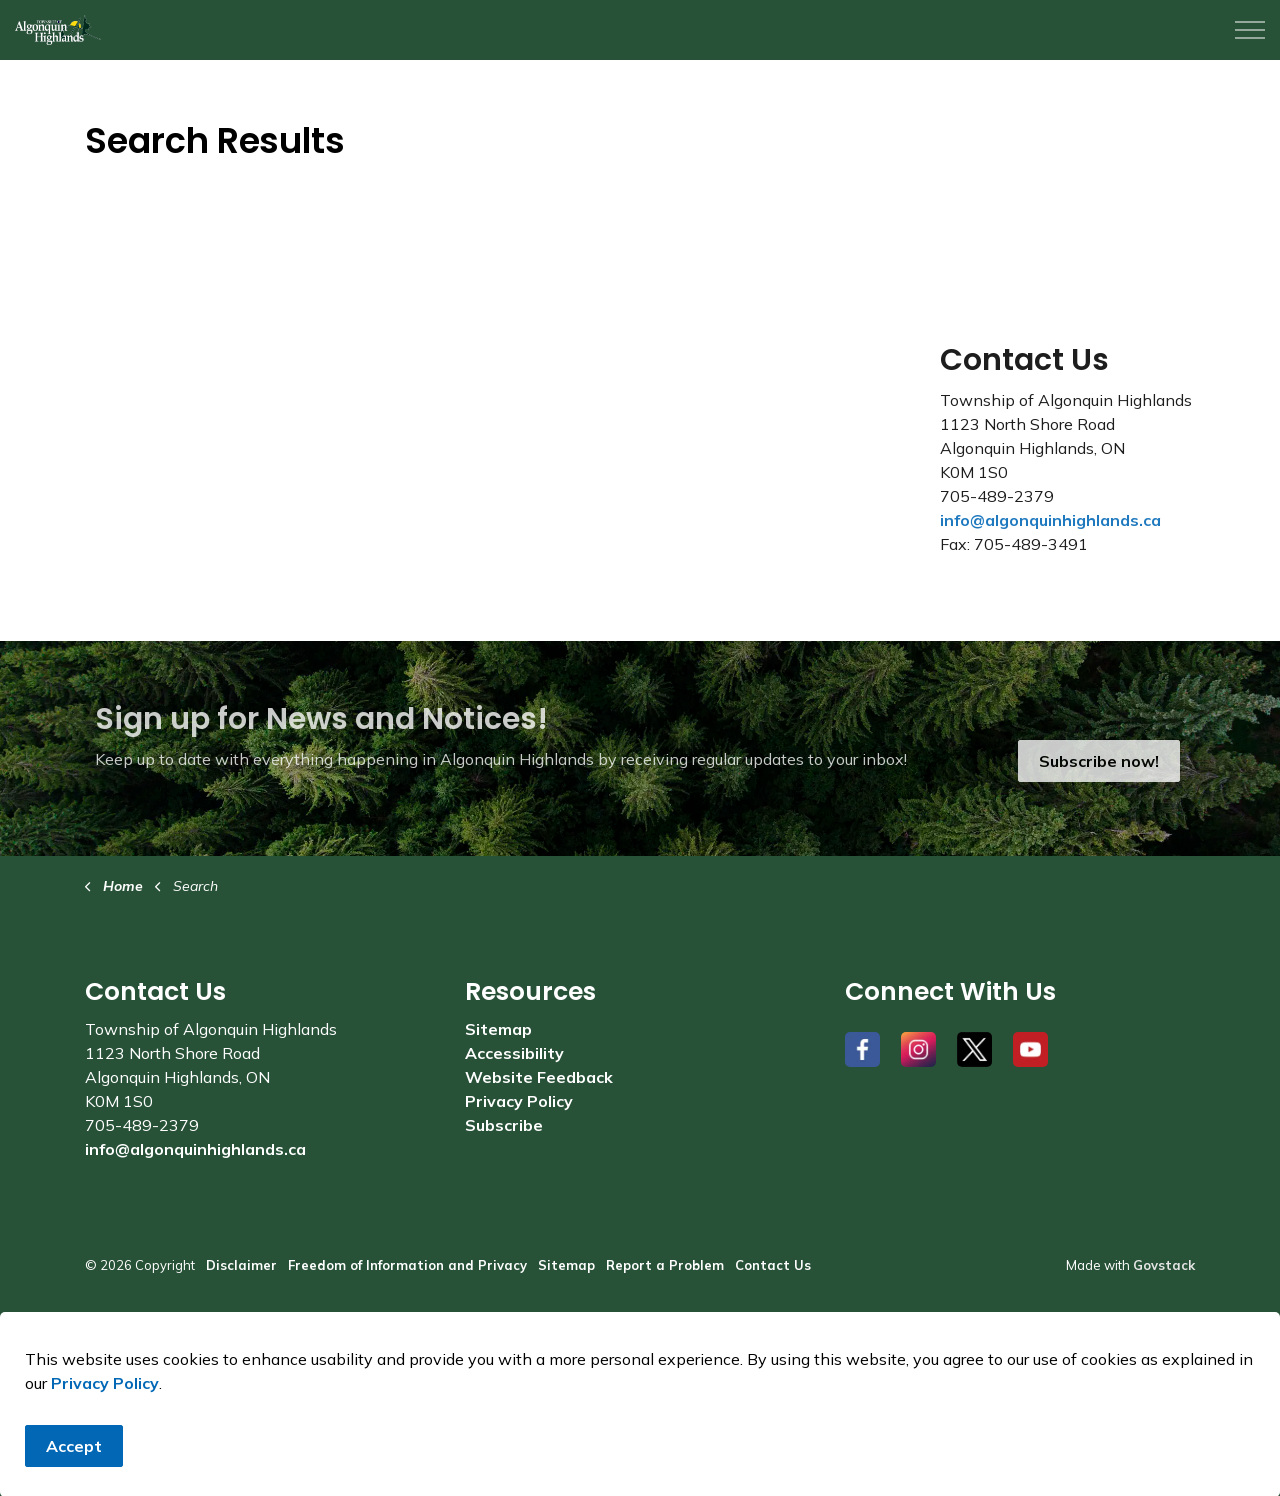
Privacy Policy (105, 1466)
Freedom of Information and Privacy (407, 1265)
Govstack (1164, 1265)
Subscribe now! (1099, 761)
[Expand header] (1250, 30)
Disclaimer (241, 1265)
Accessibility (514, 1053)
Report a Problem (665, 1265)
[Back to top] (640, 1348)
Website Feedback (539, 1077)
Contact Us (773, 1265)
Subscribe (504, 1125)
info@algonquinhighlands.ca (1050, 520)
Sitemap (498, 1029)
